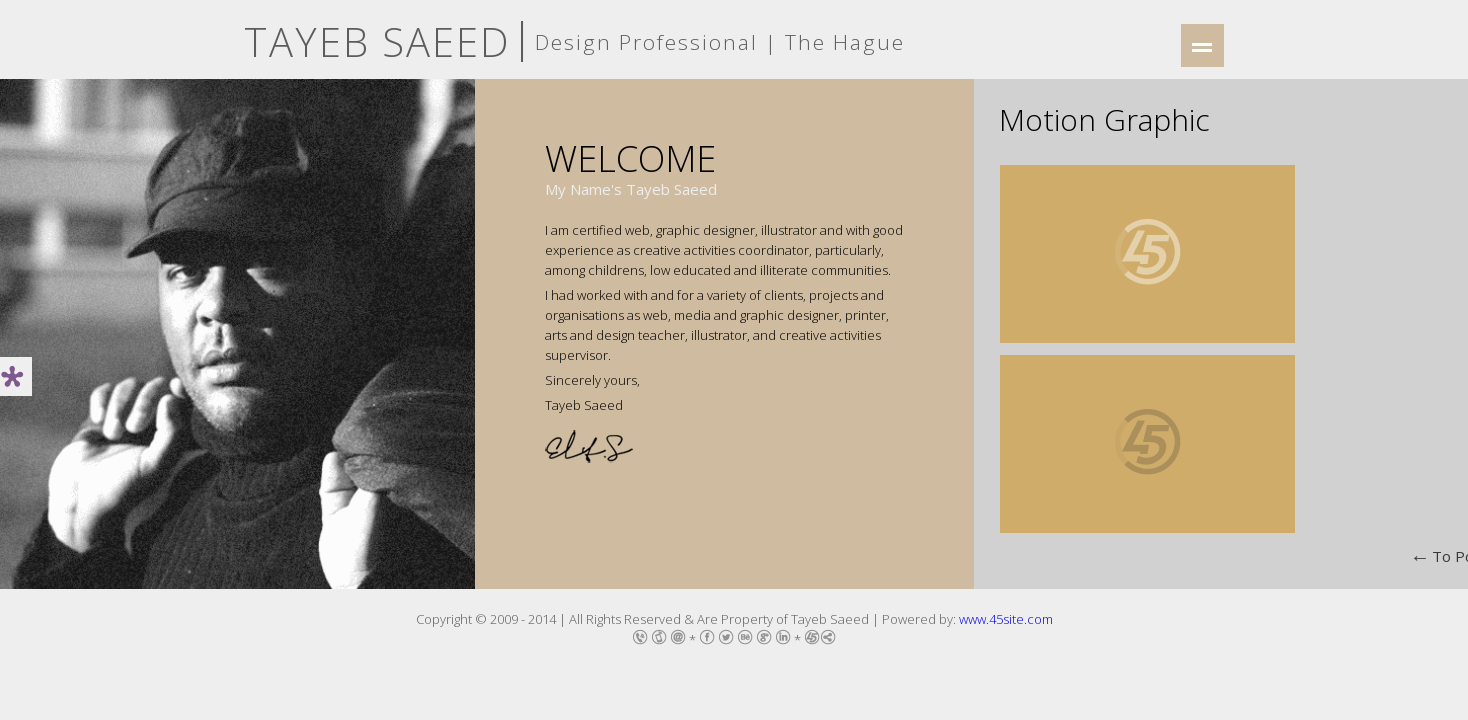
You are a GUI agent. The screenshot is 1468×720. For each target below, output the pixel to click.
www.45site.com (1006, 619)
